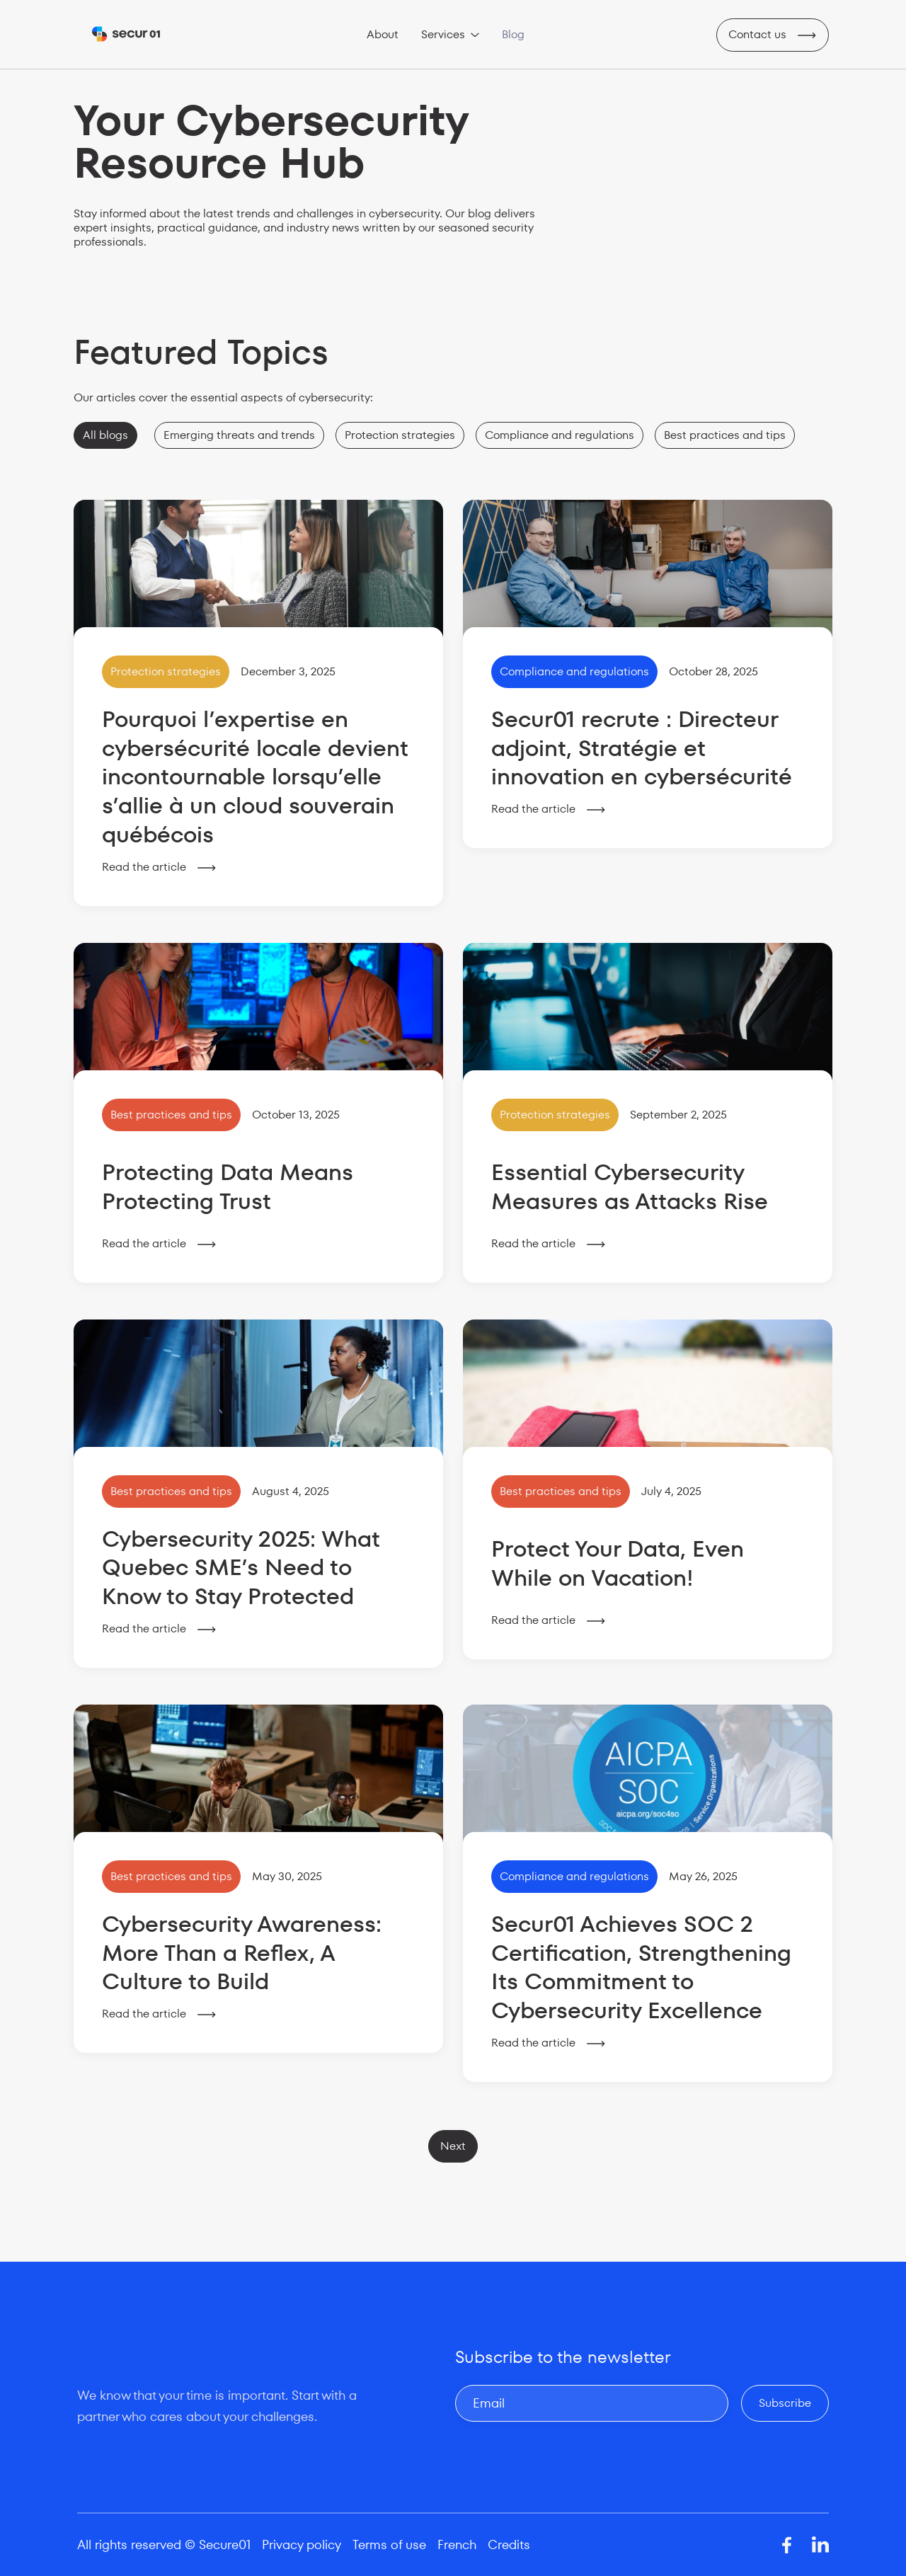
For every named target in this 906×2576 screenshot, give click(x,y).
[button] (450, 34)
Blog (513, 34)
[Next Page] (453, 2146)
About (382, 34)
